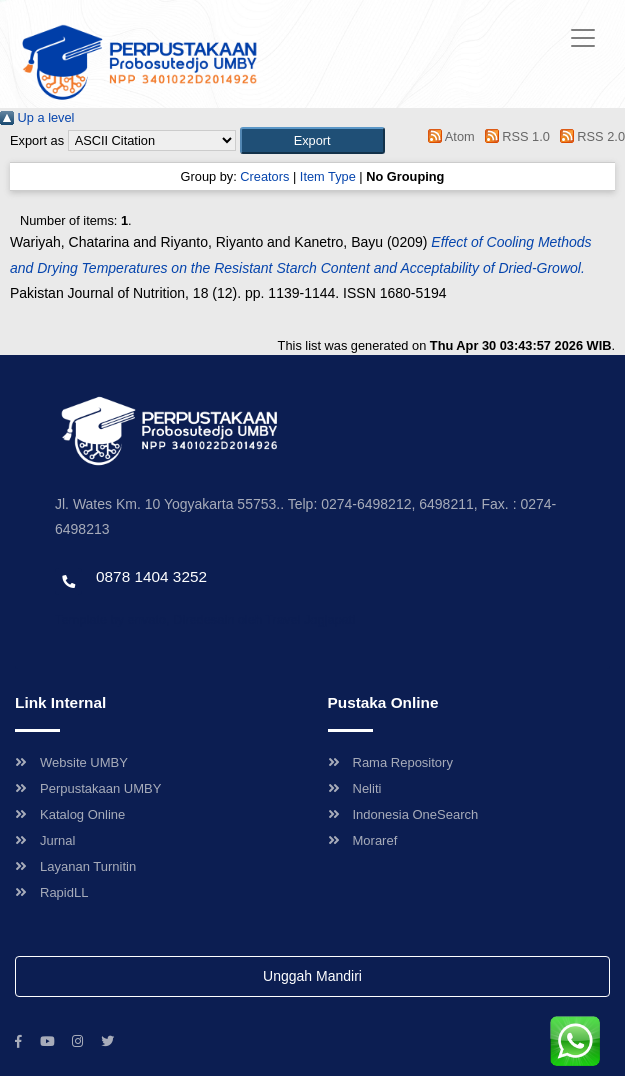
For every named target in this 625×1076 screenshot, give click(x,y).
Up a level (37, 117)
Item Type (328, 176)
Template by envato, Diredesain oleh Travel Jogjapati (205, 619)
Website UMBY (71, 762)
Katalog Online (70, 814)
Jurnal (45, 840)
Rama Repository (390, 762)
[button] (312, 140)
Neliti (355, 788)
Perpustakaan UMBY (88, 788)
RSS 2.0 (589, 136)
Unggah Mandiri (312, 976)
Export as (37, 140)
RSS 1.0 (514, 136)
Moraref (363, 840)
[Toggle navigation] (583, 38)
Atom (448, 136)
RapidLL (51, 892)
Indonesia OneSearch (403, 814)
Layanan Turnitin (75, 866)
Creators (264, 176)
